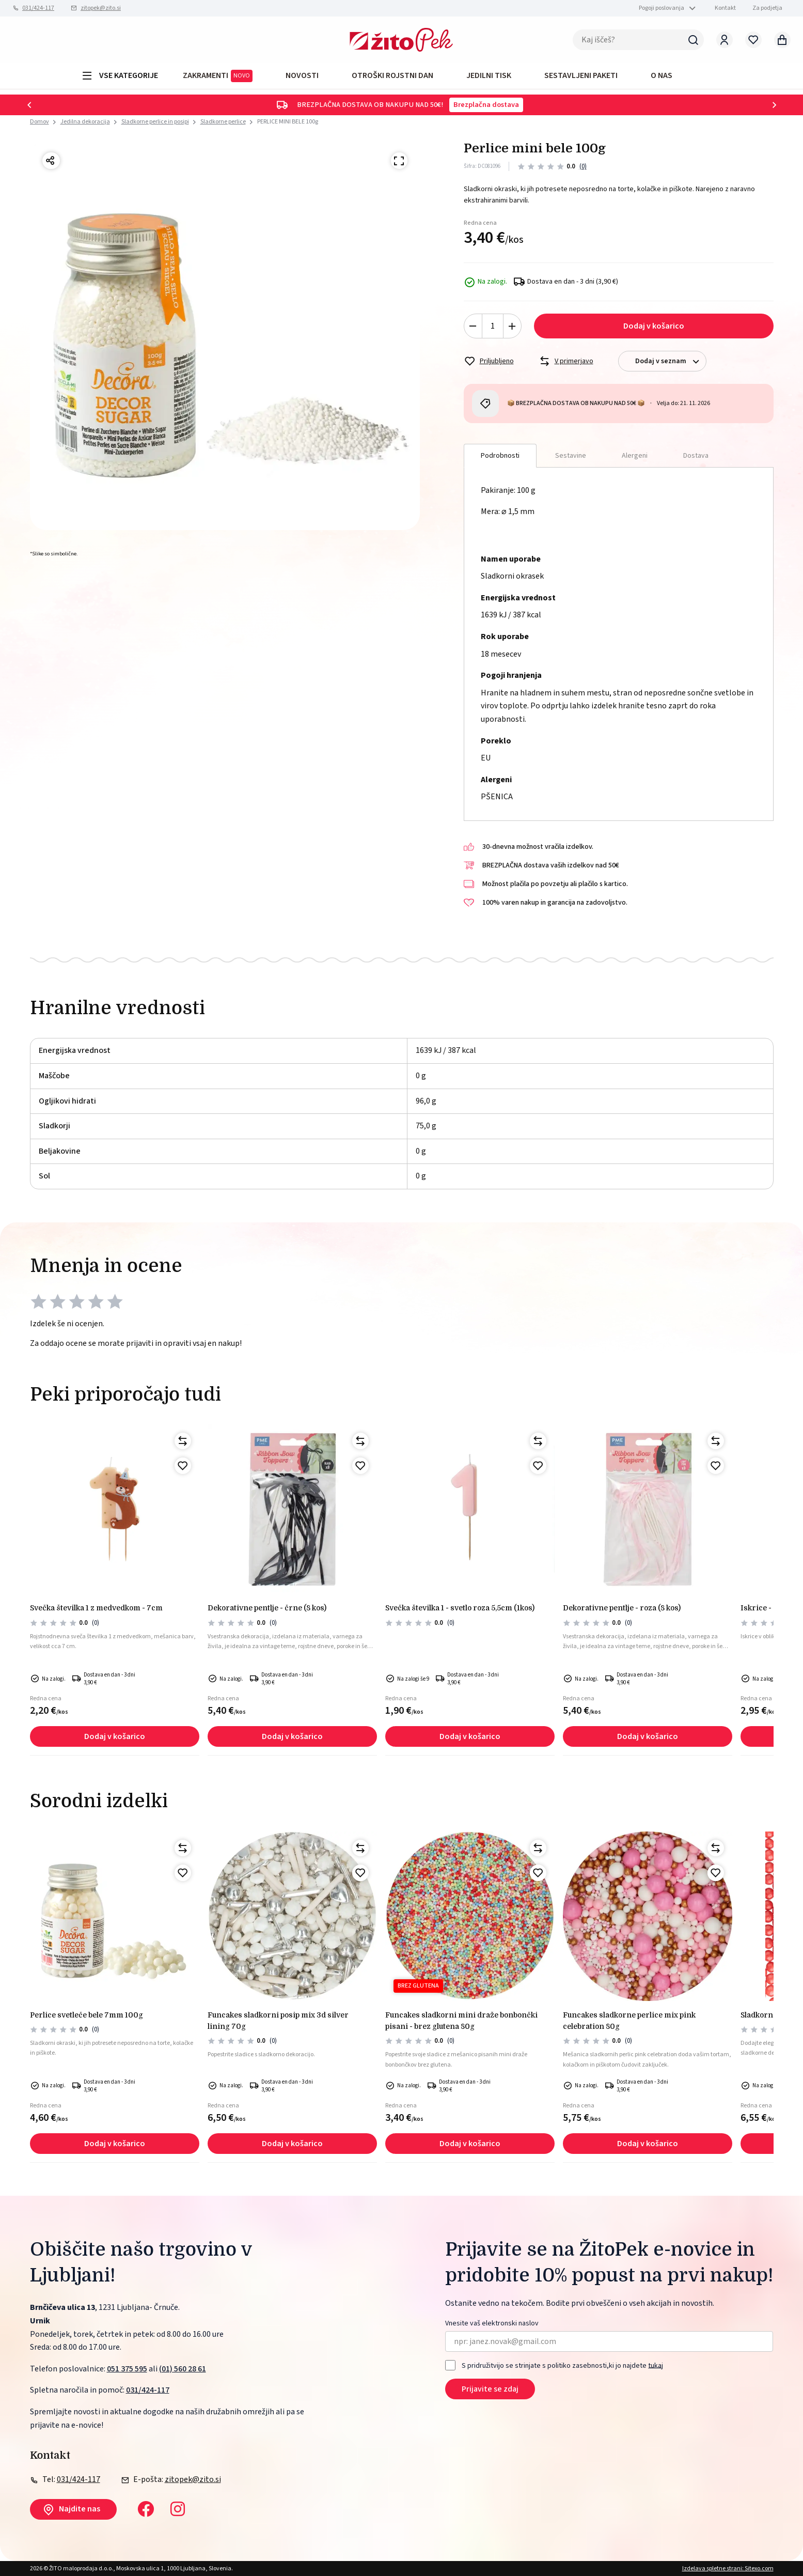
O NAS (661, 75)
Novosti (302, 75)
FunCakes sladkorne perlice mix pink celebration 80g (629, 2020)
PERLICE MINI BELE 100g (287, 121)
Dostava (695, 456)
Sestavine (570, 456)
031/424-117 (38, 8)
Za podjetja (767, 8)
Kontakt (725, 8)
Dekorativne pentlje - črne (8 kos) (267, 1608)
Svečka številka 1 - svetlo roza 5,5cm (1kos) (459, 1608)
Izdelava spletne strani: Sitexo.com (728, 2568)
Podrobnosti (500, 456)
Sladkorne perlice (223, 121)
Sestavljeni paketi (581, 75)
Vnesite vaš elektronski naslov (492, 2324)
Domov (39, 122)
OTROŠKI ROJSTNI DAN (392, 75)
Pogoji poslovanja (661, 8)
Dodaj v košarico (653, 326)
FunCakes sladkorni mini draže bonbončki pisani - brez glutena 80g (461, 2020)
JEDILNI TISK (488, 75)
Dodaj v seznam (670, 361)
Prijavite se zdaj (490, 2389)
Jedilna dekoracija (85, 121)
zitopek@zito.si (101, 8)
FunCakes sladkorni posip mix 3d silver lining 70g (278, 2020)
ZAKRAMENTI (218, 76)
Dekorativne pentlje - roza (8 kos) (622, 1608)
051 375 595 (127, 2369)
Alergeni (635, 456)
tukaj (655, 2365)
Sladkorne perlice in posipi (155, 121)
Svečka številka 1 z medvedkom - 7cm (96, 1608)
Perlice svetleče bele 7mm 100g (86, 2015)
